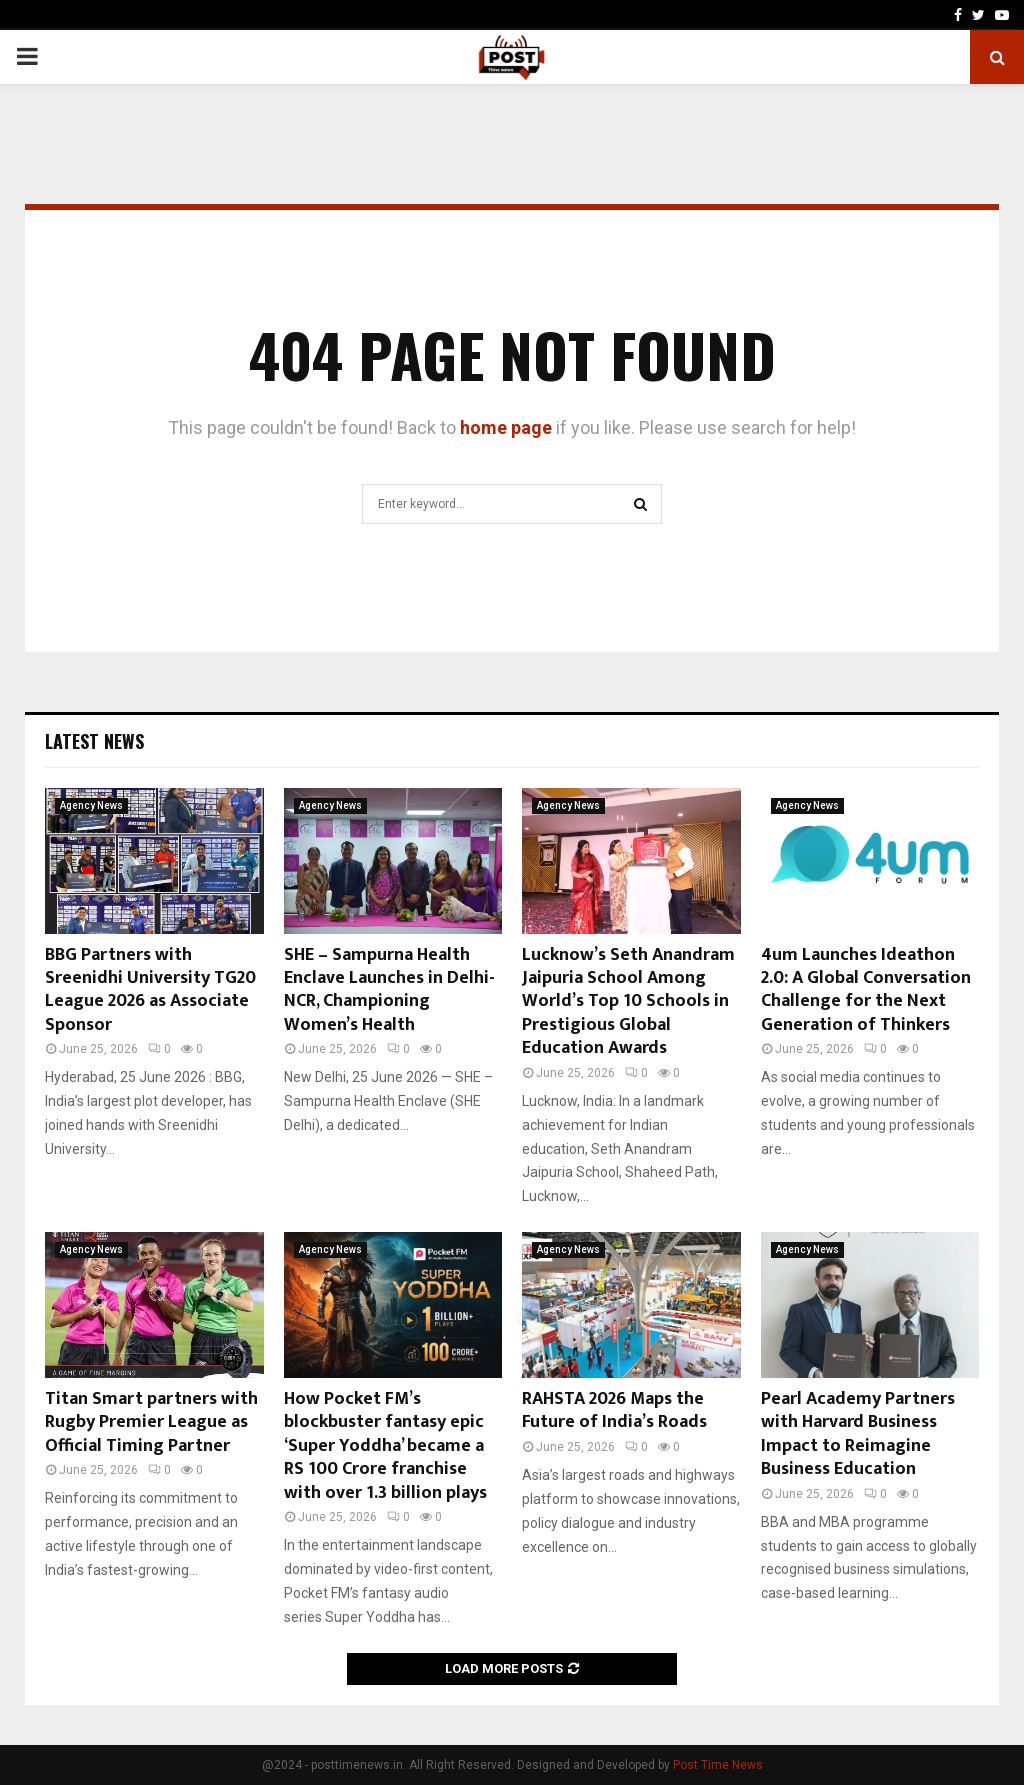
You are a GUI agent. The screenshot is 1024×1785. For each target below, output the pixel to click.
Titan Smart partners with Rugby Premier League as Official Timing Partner (151, 1422)
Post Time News (718, 1765)
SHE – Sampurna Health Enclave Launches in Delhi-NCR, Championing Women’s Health (389, 990)
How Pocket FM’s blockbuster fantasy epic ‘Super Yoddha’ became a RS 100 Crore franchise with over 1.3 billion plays (385, 1446)
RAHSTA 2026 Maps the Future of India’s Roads (614, 1410)
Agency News (91, 805)
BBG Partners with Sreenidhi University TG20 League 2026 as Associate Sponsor (150, 990)
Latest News (94, 741)
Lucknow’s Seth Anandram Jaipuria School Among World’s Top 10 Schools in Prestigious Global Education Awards (628, 1002)
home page (506, 427)
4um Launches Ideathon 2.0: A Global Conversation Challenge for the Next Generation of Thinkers (866, 990)
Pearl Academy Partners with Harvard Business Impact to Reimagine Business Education (858, 1434)
